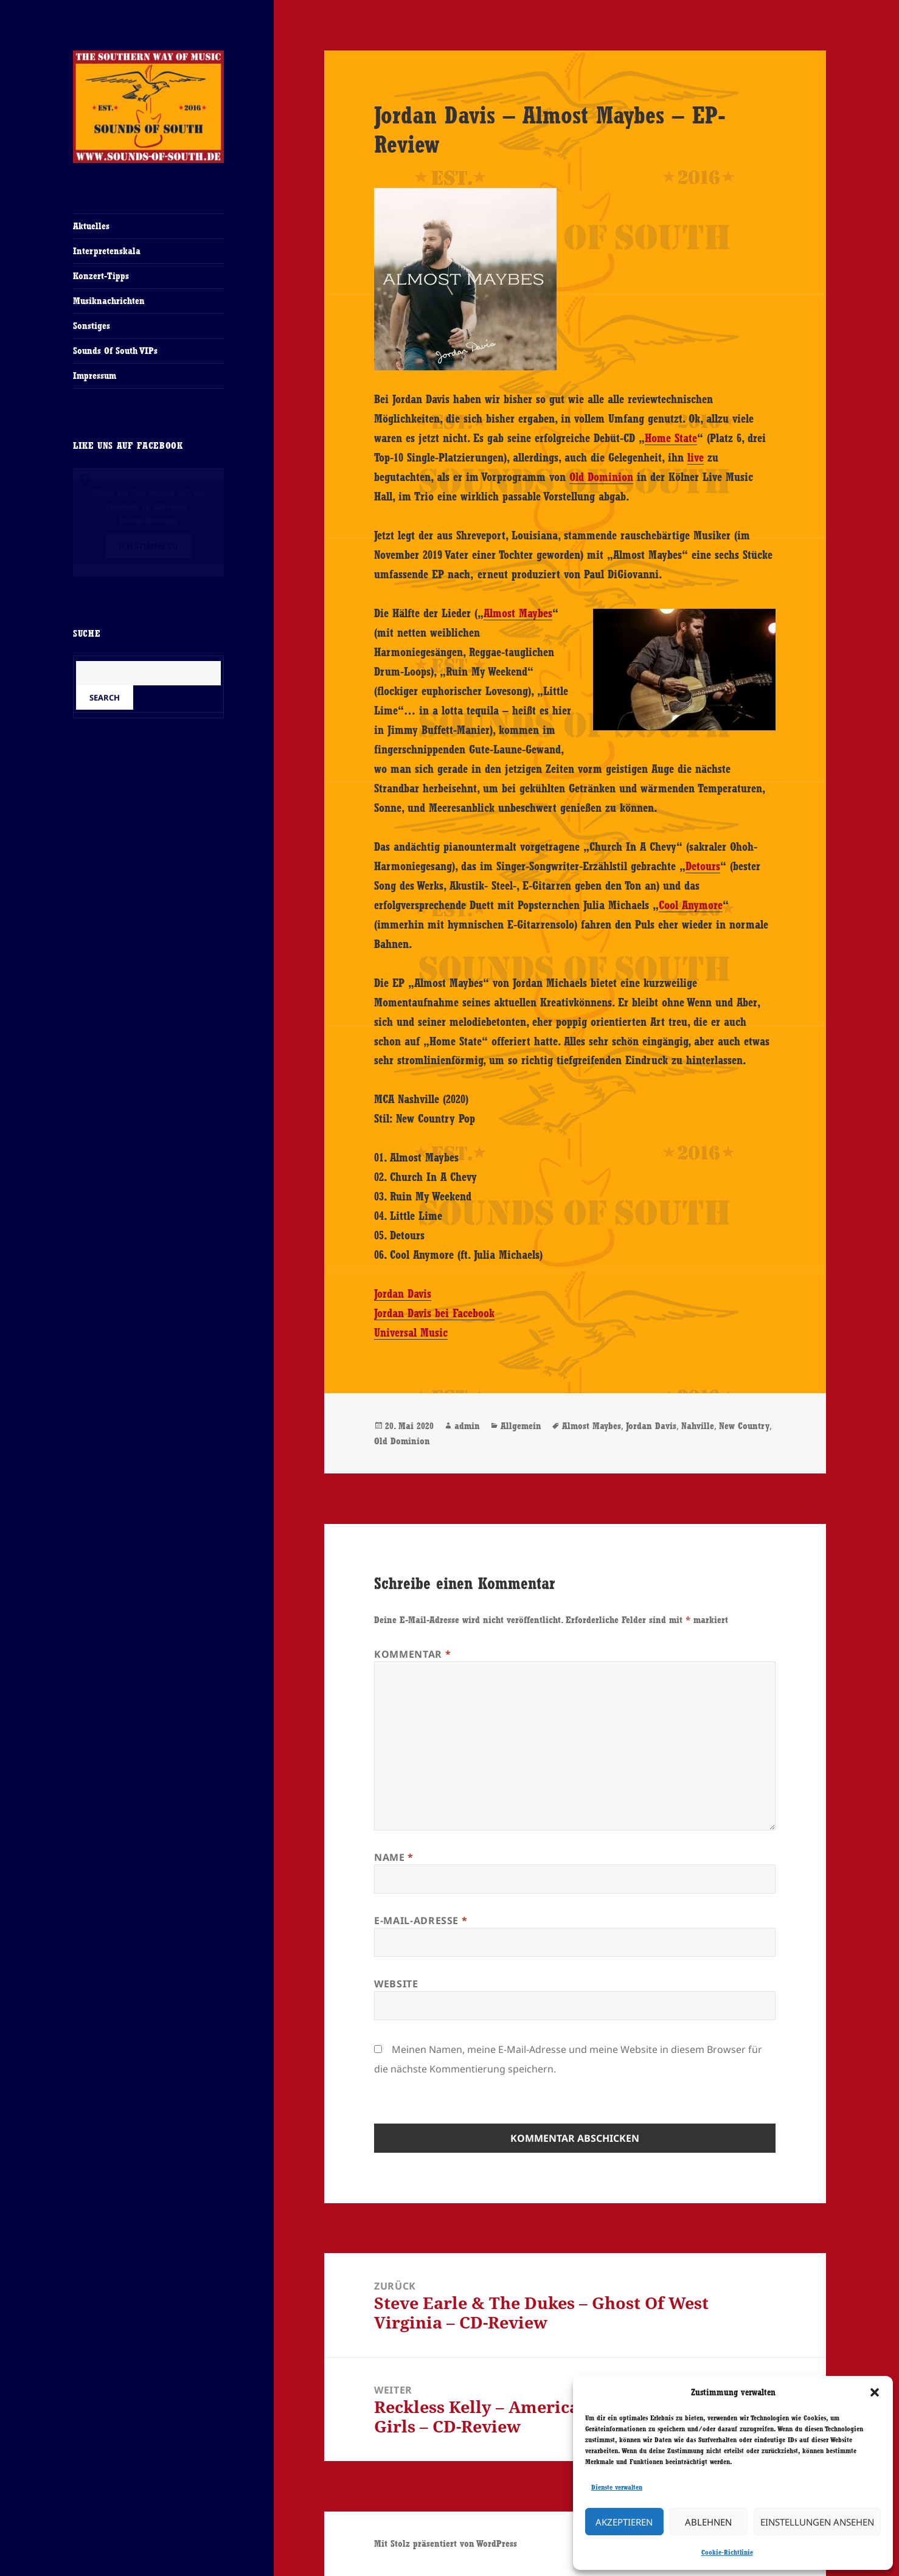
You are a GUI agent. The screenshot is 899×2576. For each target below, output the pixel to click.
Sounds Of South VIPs (115, 350)
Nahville (697, 1426)
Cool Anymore (691, 905)
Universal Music (411, 1332)
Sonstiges (91, 325)
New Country (744, 1426)
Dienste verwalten (616, 2487)
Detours (703, 866)
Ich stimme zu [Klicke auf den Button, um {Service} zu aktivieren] (148, 546)
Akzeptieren (624, 2522)
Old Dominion (601, 476)
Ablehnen (708, 2522)
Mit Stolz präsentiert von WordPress (445, 2543)
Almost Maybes (518, 613)
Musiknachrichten (109, 300)
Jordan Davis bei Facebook (434, 1313)
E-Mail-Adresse (420, 1920)
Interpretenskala (107, 251)
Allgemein (521, 1426)
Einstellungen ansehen (817, 2522)
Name (394, 1857)
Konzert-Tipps (101, 276)
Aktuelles (91, 226)
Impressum (94, 375)
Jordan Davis (402, 1293)
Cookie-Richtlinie (727, 2552)
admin (467, 1426)
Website (396, 1983)
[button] (875, 2392)
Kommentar (412, 1654)
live (695, 457)
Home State (671, 438)
